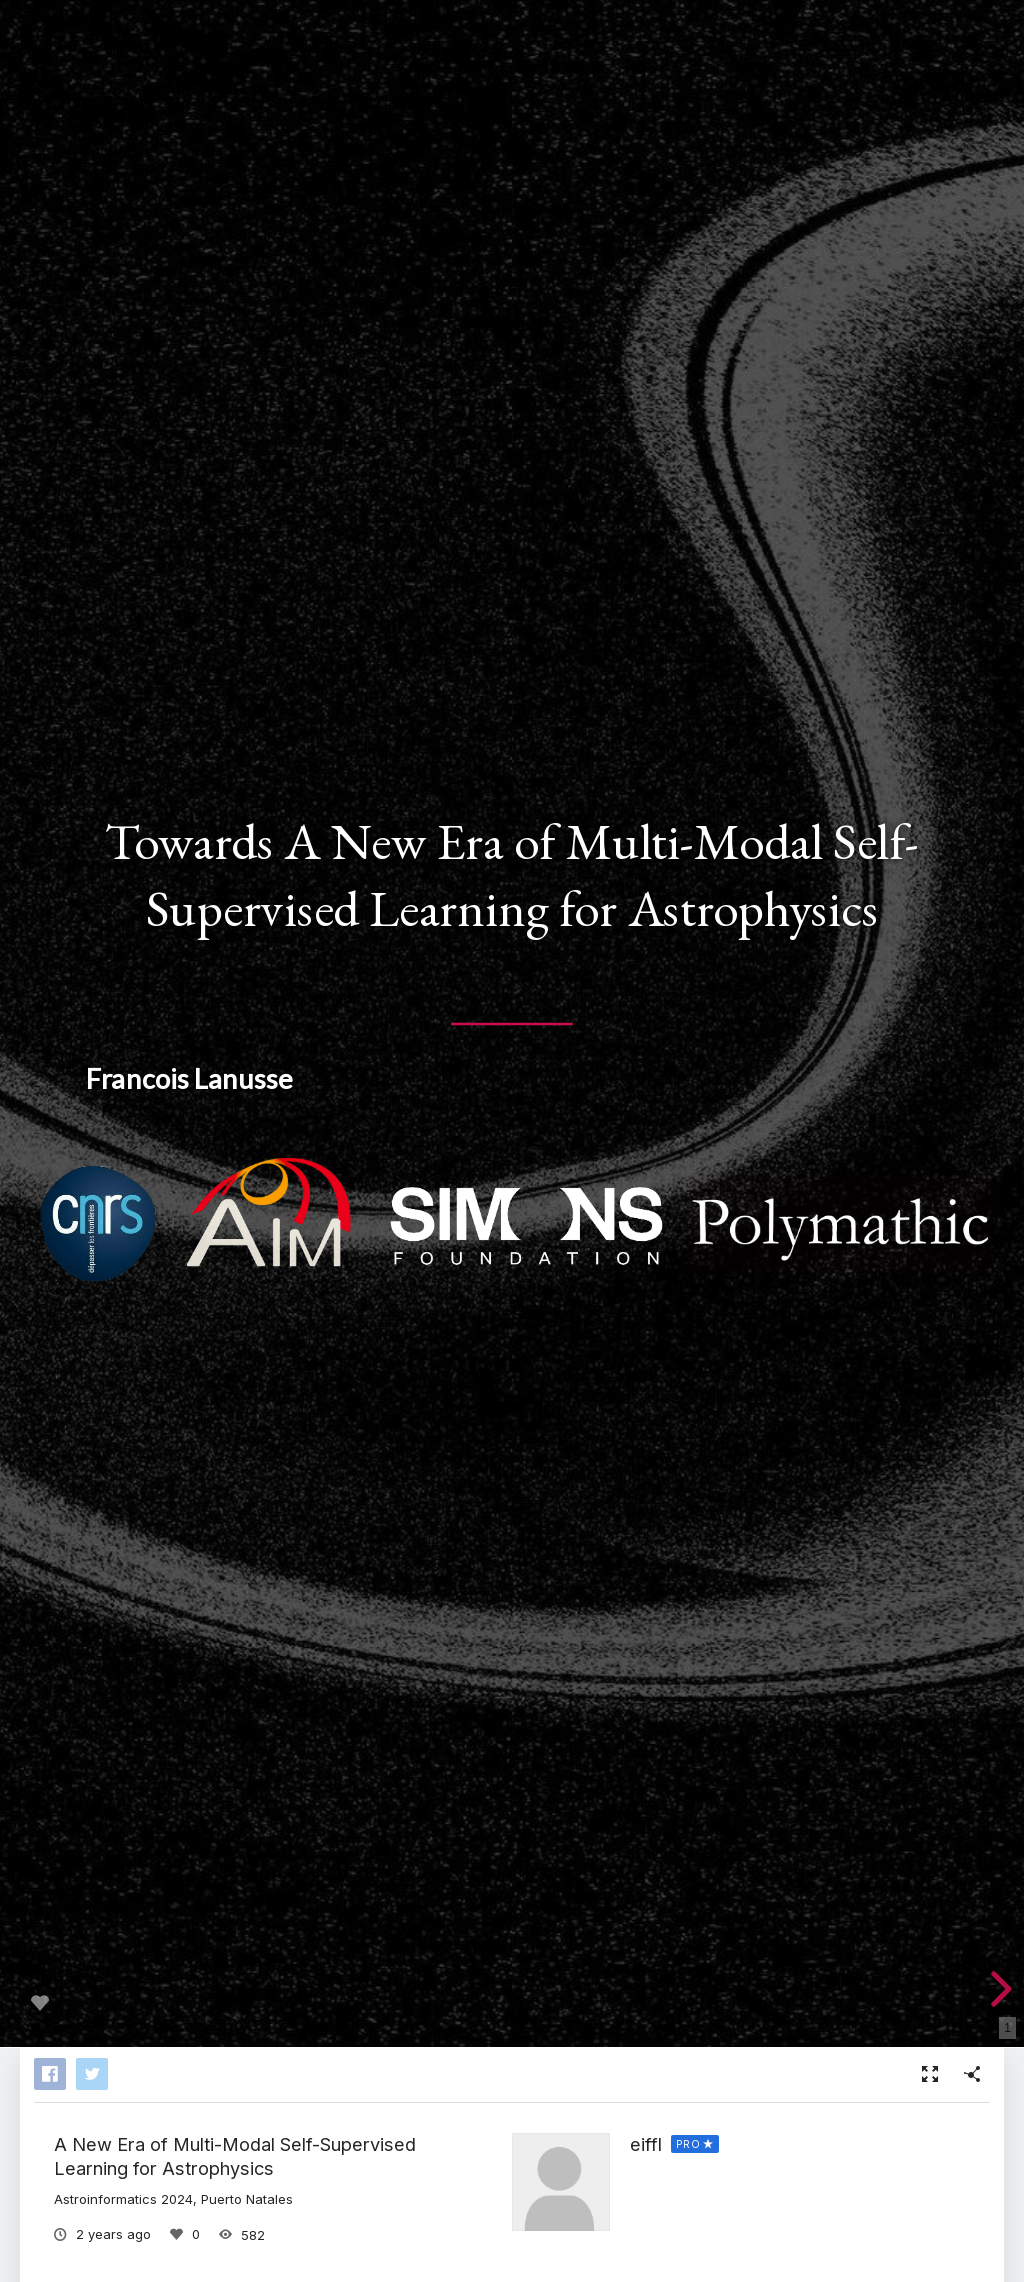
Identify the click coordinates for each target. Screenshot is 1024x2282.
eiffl (646, 2144)
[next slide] (998, 1989)
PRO (688, 2144)
